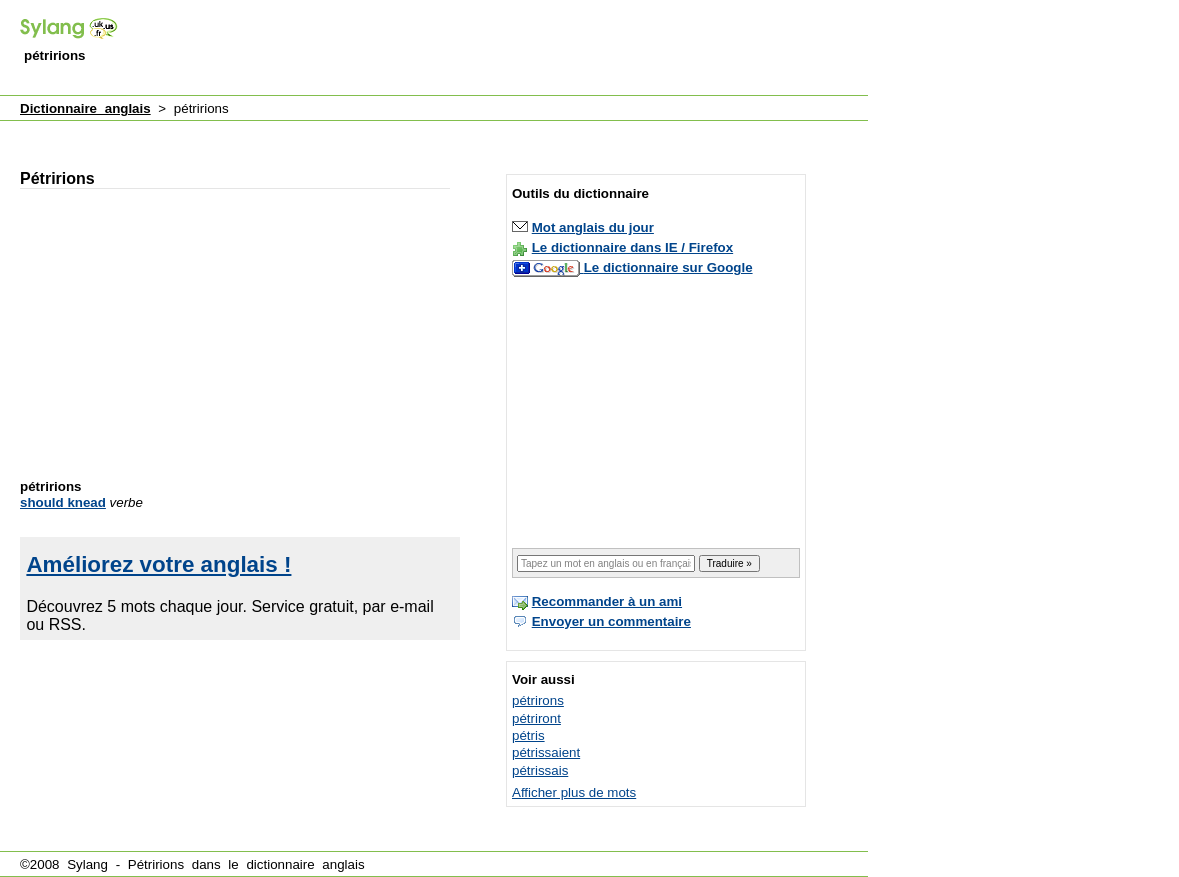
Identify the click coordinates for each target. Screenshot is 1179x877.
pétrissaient (546, 752)
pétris (528, 735)
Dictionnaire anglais (85, 108)
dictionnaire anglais (305, 864)
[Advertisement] (504, 49)
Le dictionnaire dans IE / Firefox (632, 247)
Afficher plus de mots (574, 792)
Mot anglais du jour (593, 227)
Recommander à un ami (607, 601)
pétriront (536, 718)
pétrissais (540, 770)
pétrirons (538, 700)
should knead (63, 502)
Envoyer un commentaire (611, 621)
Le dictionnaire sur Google (668, 267)
